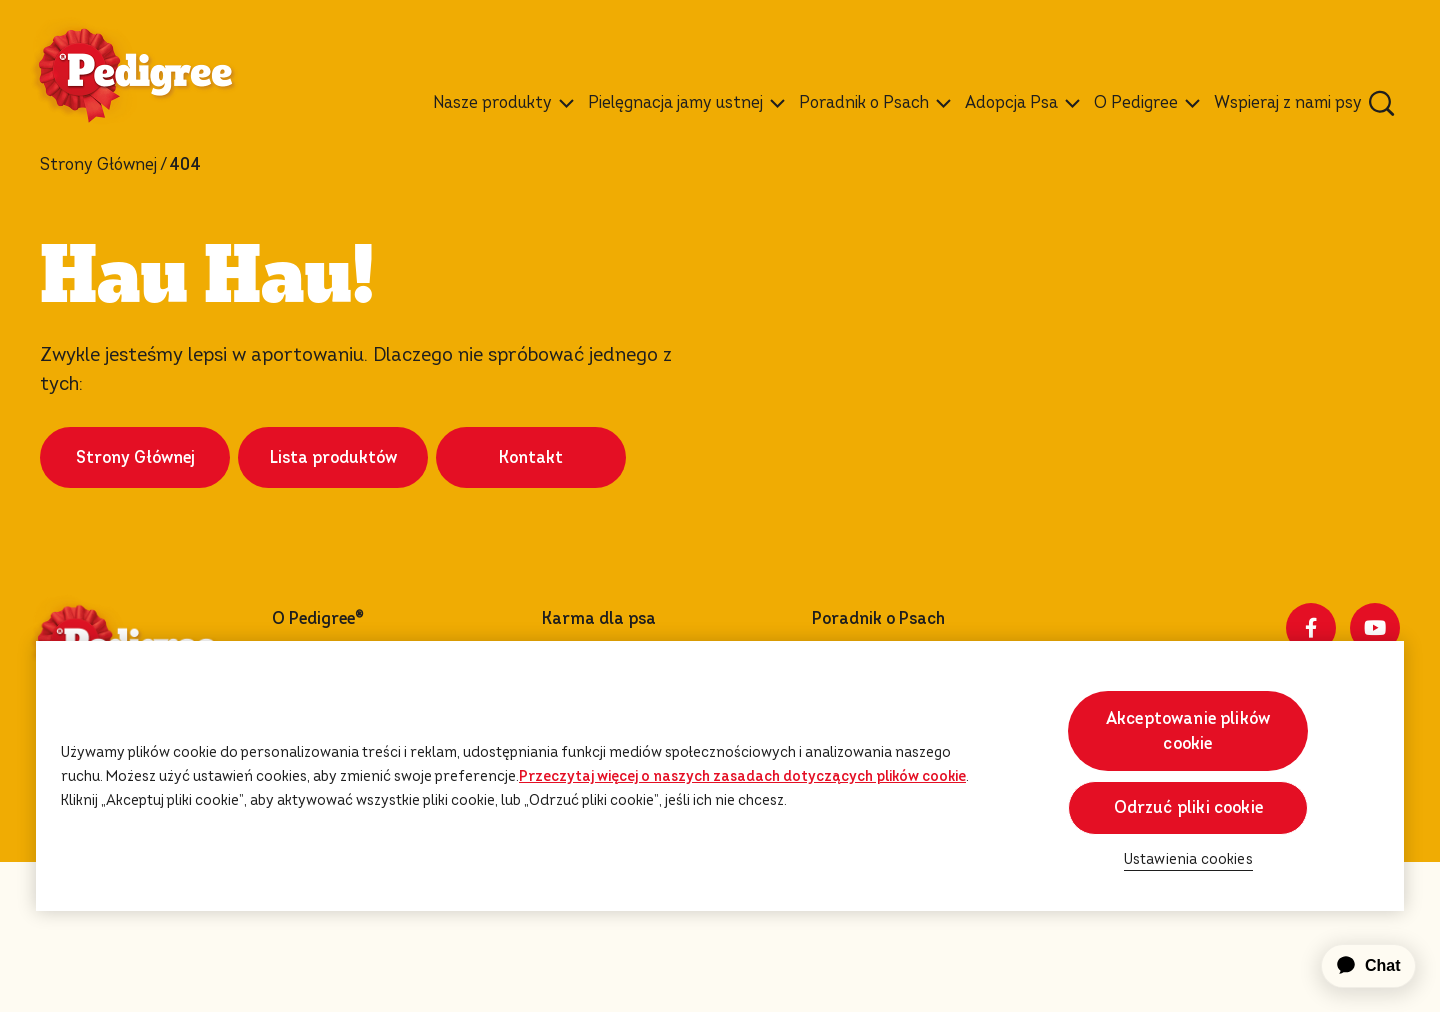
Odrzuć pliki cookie (1188, 807)
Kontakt (531, 533)
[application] (1357, 966)
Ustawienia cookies (137, 981)
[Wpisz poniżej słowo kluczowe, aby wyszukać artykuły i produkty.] (1382, 103)
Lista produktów (333, 533)
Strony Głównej (98, 165)
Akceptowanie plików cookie (1188, 731)
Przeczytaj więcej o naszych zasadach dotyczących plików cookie (742, 776)
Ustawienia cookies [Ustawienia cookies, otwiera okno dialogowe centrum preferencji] (1188, 859)
